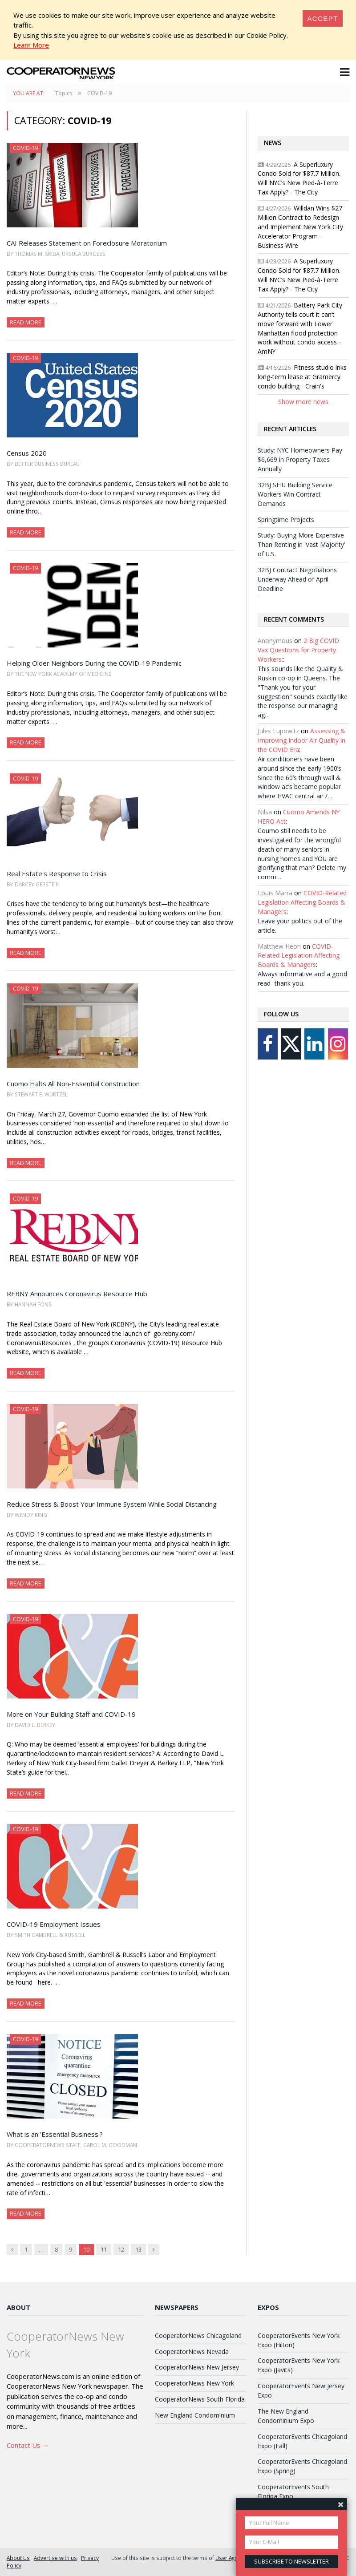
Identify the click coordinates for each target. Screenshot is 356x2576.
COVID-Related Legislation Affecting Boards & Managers (302, 902)
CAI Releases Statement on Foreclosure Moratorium (87, 243)
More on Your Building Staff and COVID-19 (71, 1714)
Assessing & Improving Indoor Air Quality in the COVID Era (301, 740)
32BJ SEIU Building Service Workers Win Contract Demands (295, 494)
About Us (18, 2557)
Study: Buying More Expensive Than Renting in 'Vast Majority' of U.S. (301, 544)
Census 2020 (27, 453)
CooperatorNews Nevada (192, 2351)
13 (138, 2249)
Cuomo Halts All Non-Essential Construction (73, 1083)
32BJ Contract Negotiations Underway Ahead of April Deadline (297, 579)
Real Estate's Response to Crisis (57, 873)
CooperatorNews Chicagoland (198, 2335)
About (18, 2307)
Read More (25, 322)
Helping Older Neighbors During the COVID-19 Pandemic (94, 663)
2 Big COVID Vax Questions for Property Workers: (298, 649)
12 (121, 2249)
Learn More (31, 44)
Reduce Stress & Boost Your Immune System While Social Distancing (112, 1504)
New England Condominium (195, 2415)
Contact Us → (28, 2445)
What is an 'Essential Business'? (55, 2134)
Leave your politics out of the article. (300, 925)
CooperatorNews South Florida (200, 2399)
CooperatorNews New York (194, 2383)
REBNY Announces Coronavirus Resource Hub (77, 1293)
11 (104, 2249)
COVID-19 (25, 148)
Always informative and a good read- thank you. (302, 978)
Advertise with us (55, 2557)
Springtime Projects (286, 519)
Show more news (303, 401)
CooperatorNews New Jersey (197, 2367)
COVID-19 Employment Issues (54, 1924)
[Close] (323, 18)
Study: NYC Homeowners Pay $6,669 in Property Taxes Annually (300, 459)
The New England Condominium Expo (286, 2416)
